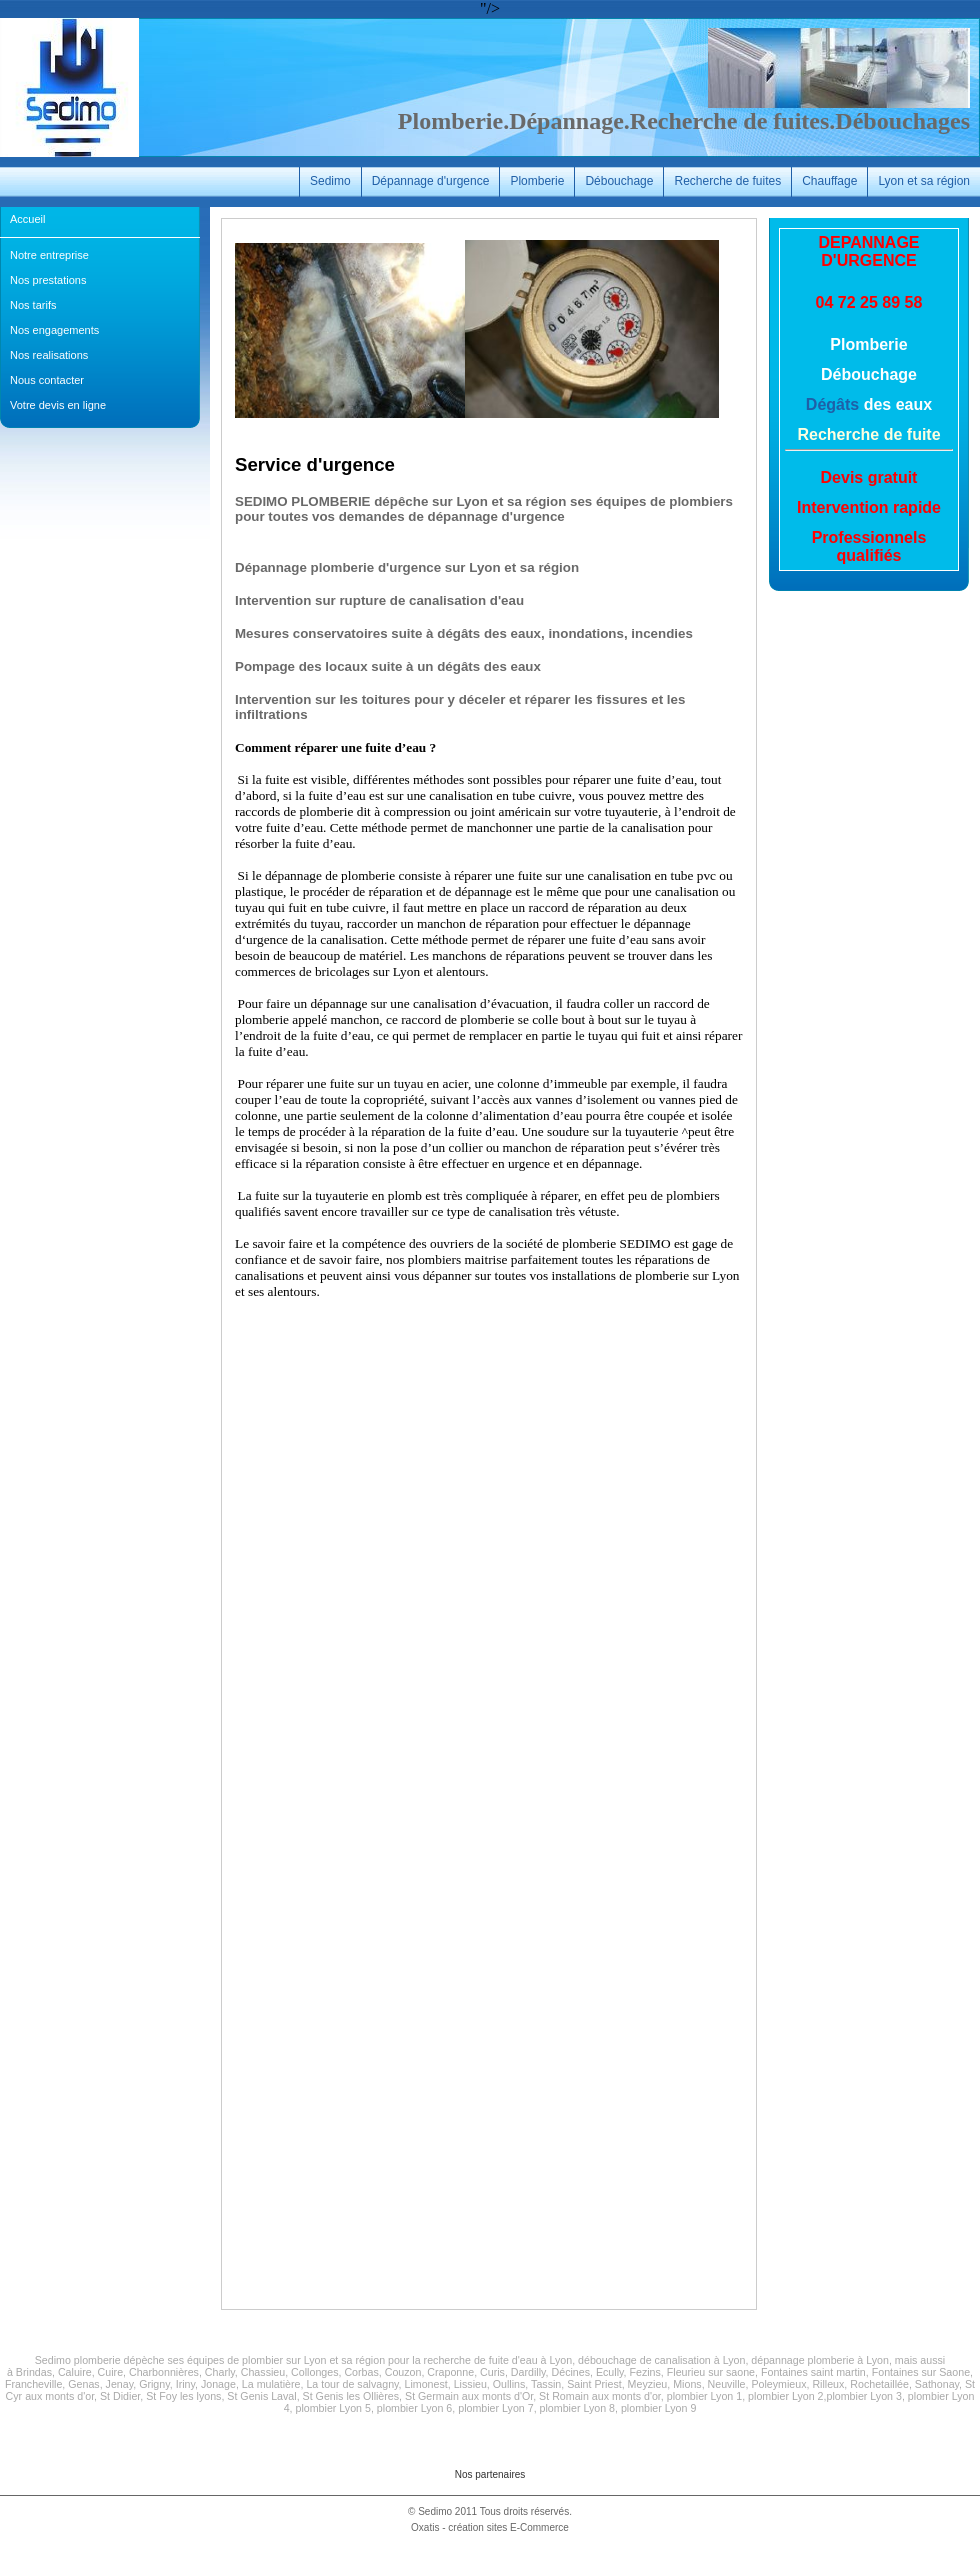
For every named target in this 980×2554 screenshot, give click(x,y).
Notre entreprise (49, 255)
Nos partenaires (490, 2474)
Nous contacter (47, 380)
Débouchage (619, 181)
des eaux (895, 404)
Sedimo (330, 181)
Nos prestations (48, 280)
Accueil (27, 219)
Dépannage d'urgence (431, 181)
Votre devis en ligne (58, 405)
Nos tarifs (33, 305)
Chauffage (829, 181)
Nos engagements (54, 330)
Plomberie (537, 181)
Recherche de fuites (727, 181)
